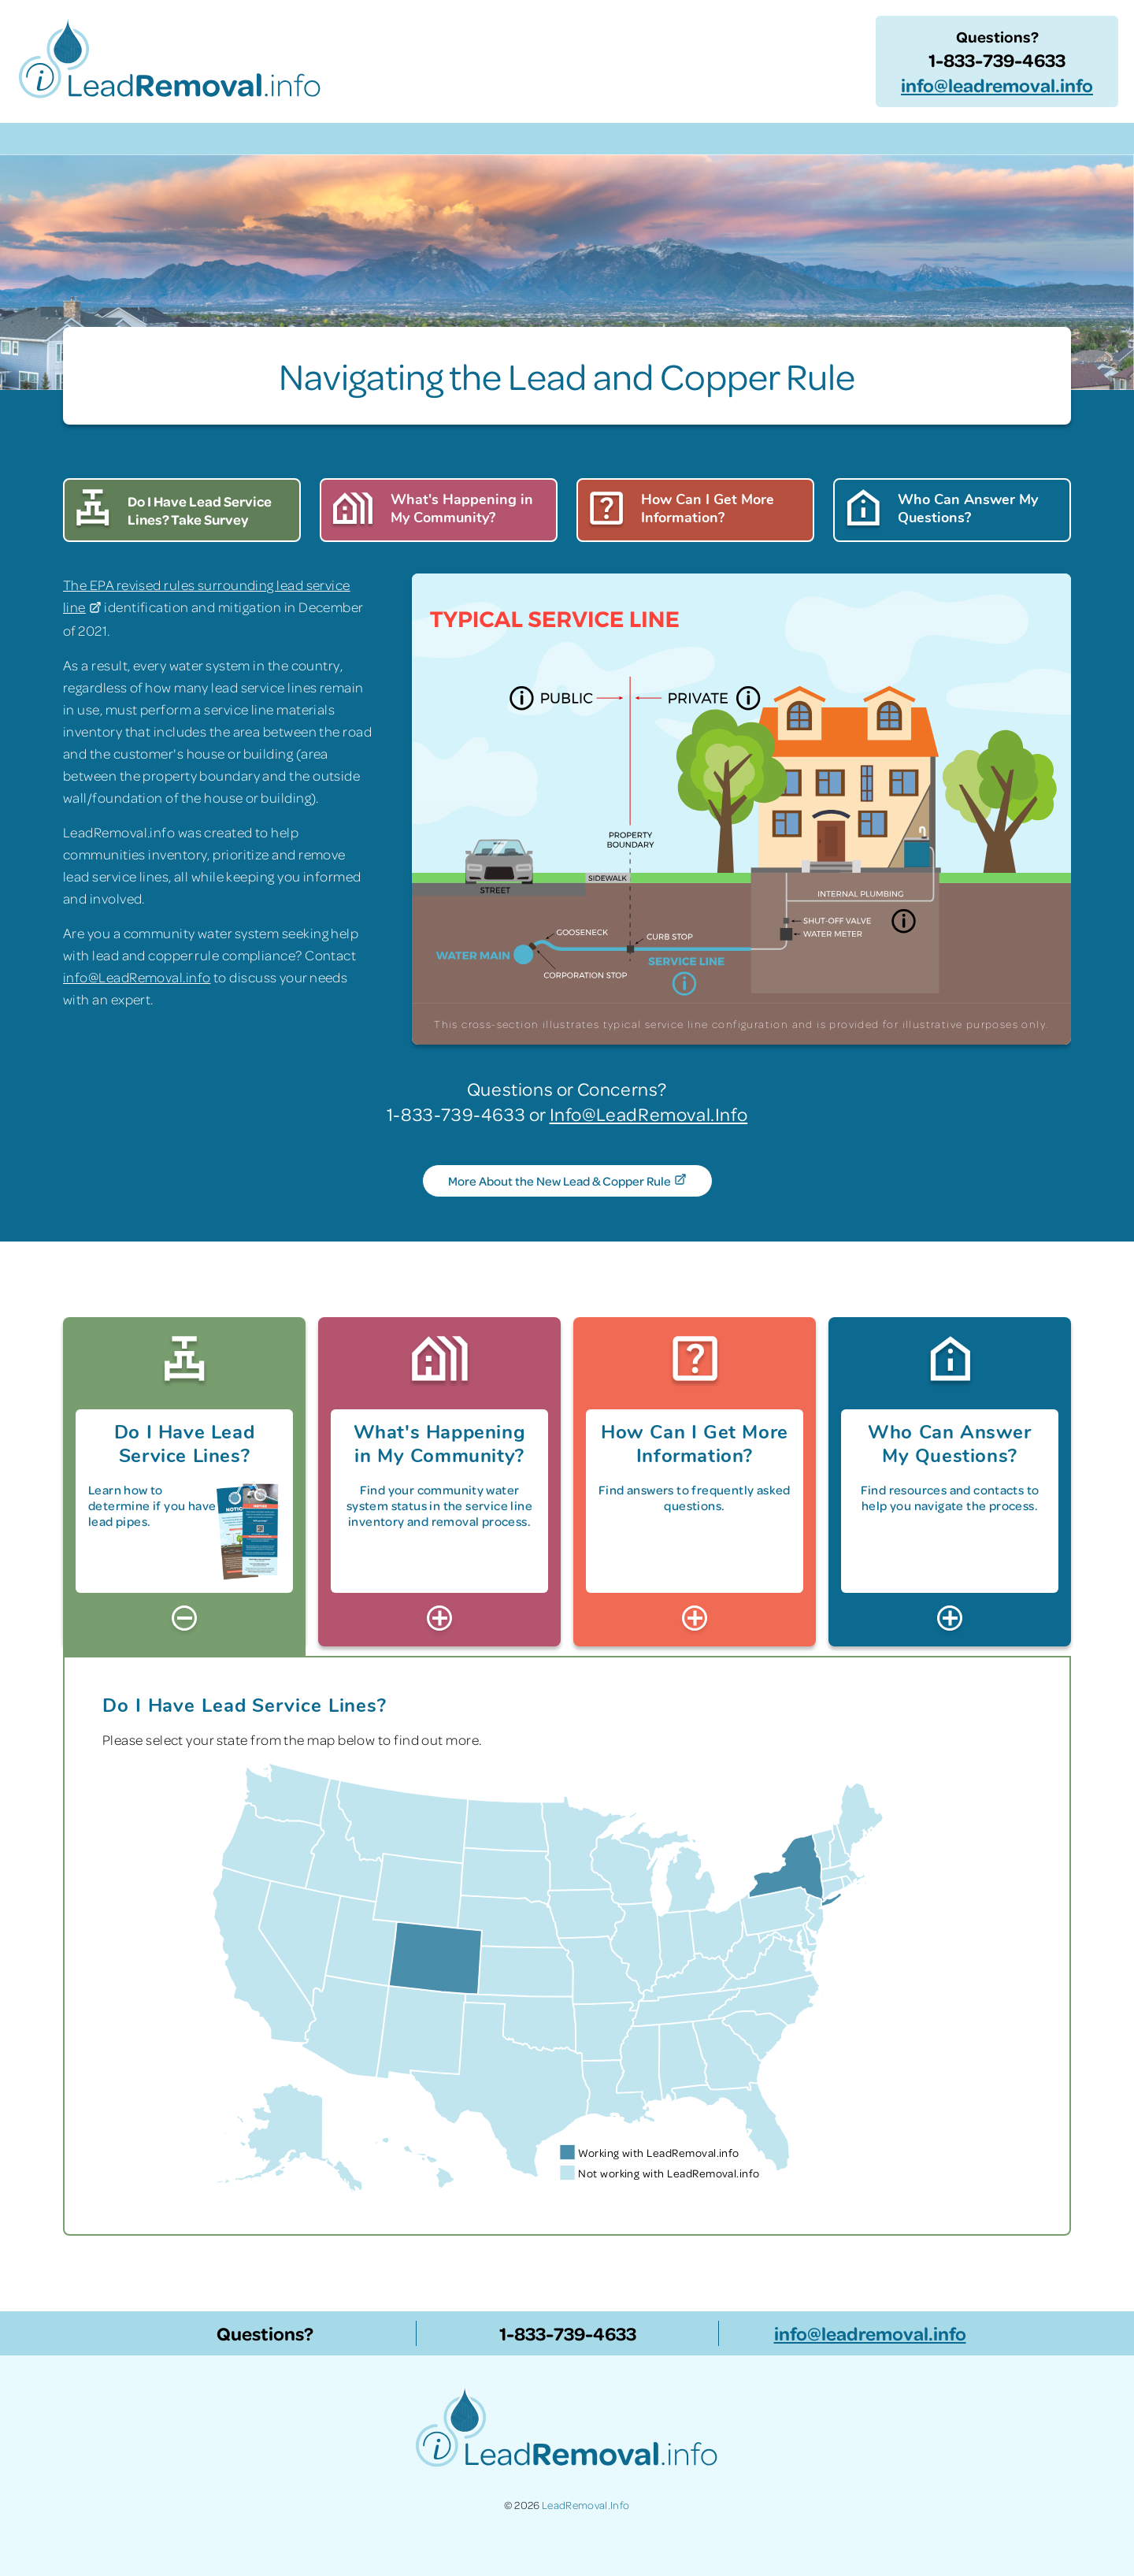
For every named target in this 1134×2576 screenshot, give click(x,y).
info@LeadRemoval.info (136, 976)
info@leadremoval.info (997, 84)
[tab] (184, 1480)
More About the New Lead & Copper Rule (567, 1182)
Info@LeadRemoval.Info (649, 1113)
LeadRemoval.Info (586, 2504)
